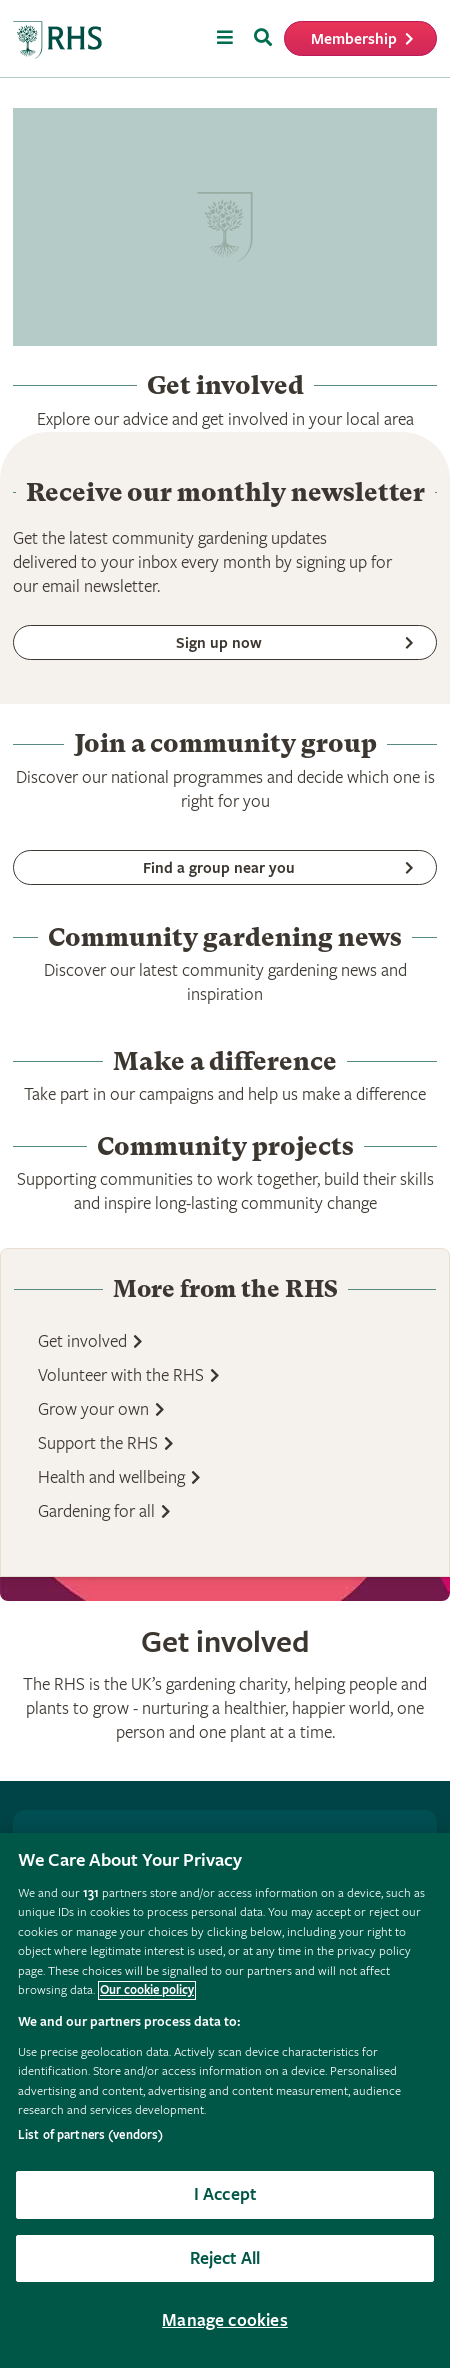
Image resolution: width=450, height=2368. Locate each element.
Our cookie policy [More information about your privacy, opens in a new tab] (147, 1990)
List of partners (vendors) (90, 2135)
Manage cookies (225, 2320)
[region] (225, 2100)
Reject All (225, 2258)
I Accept (225, 2194)
